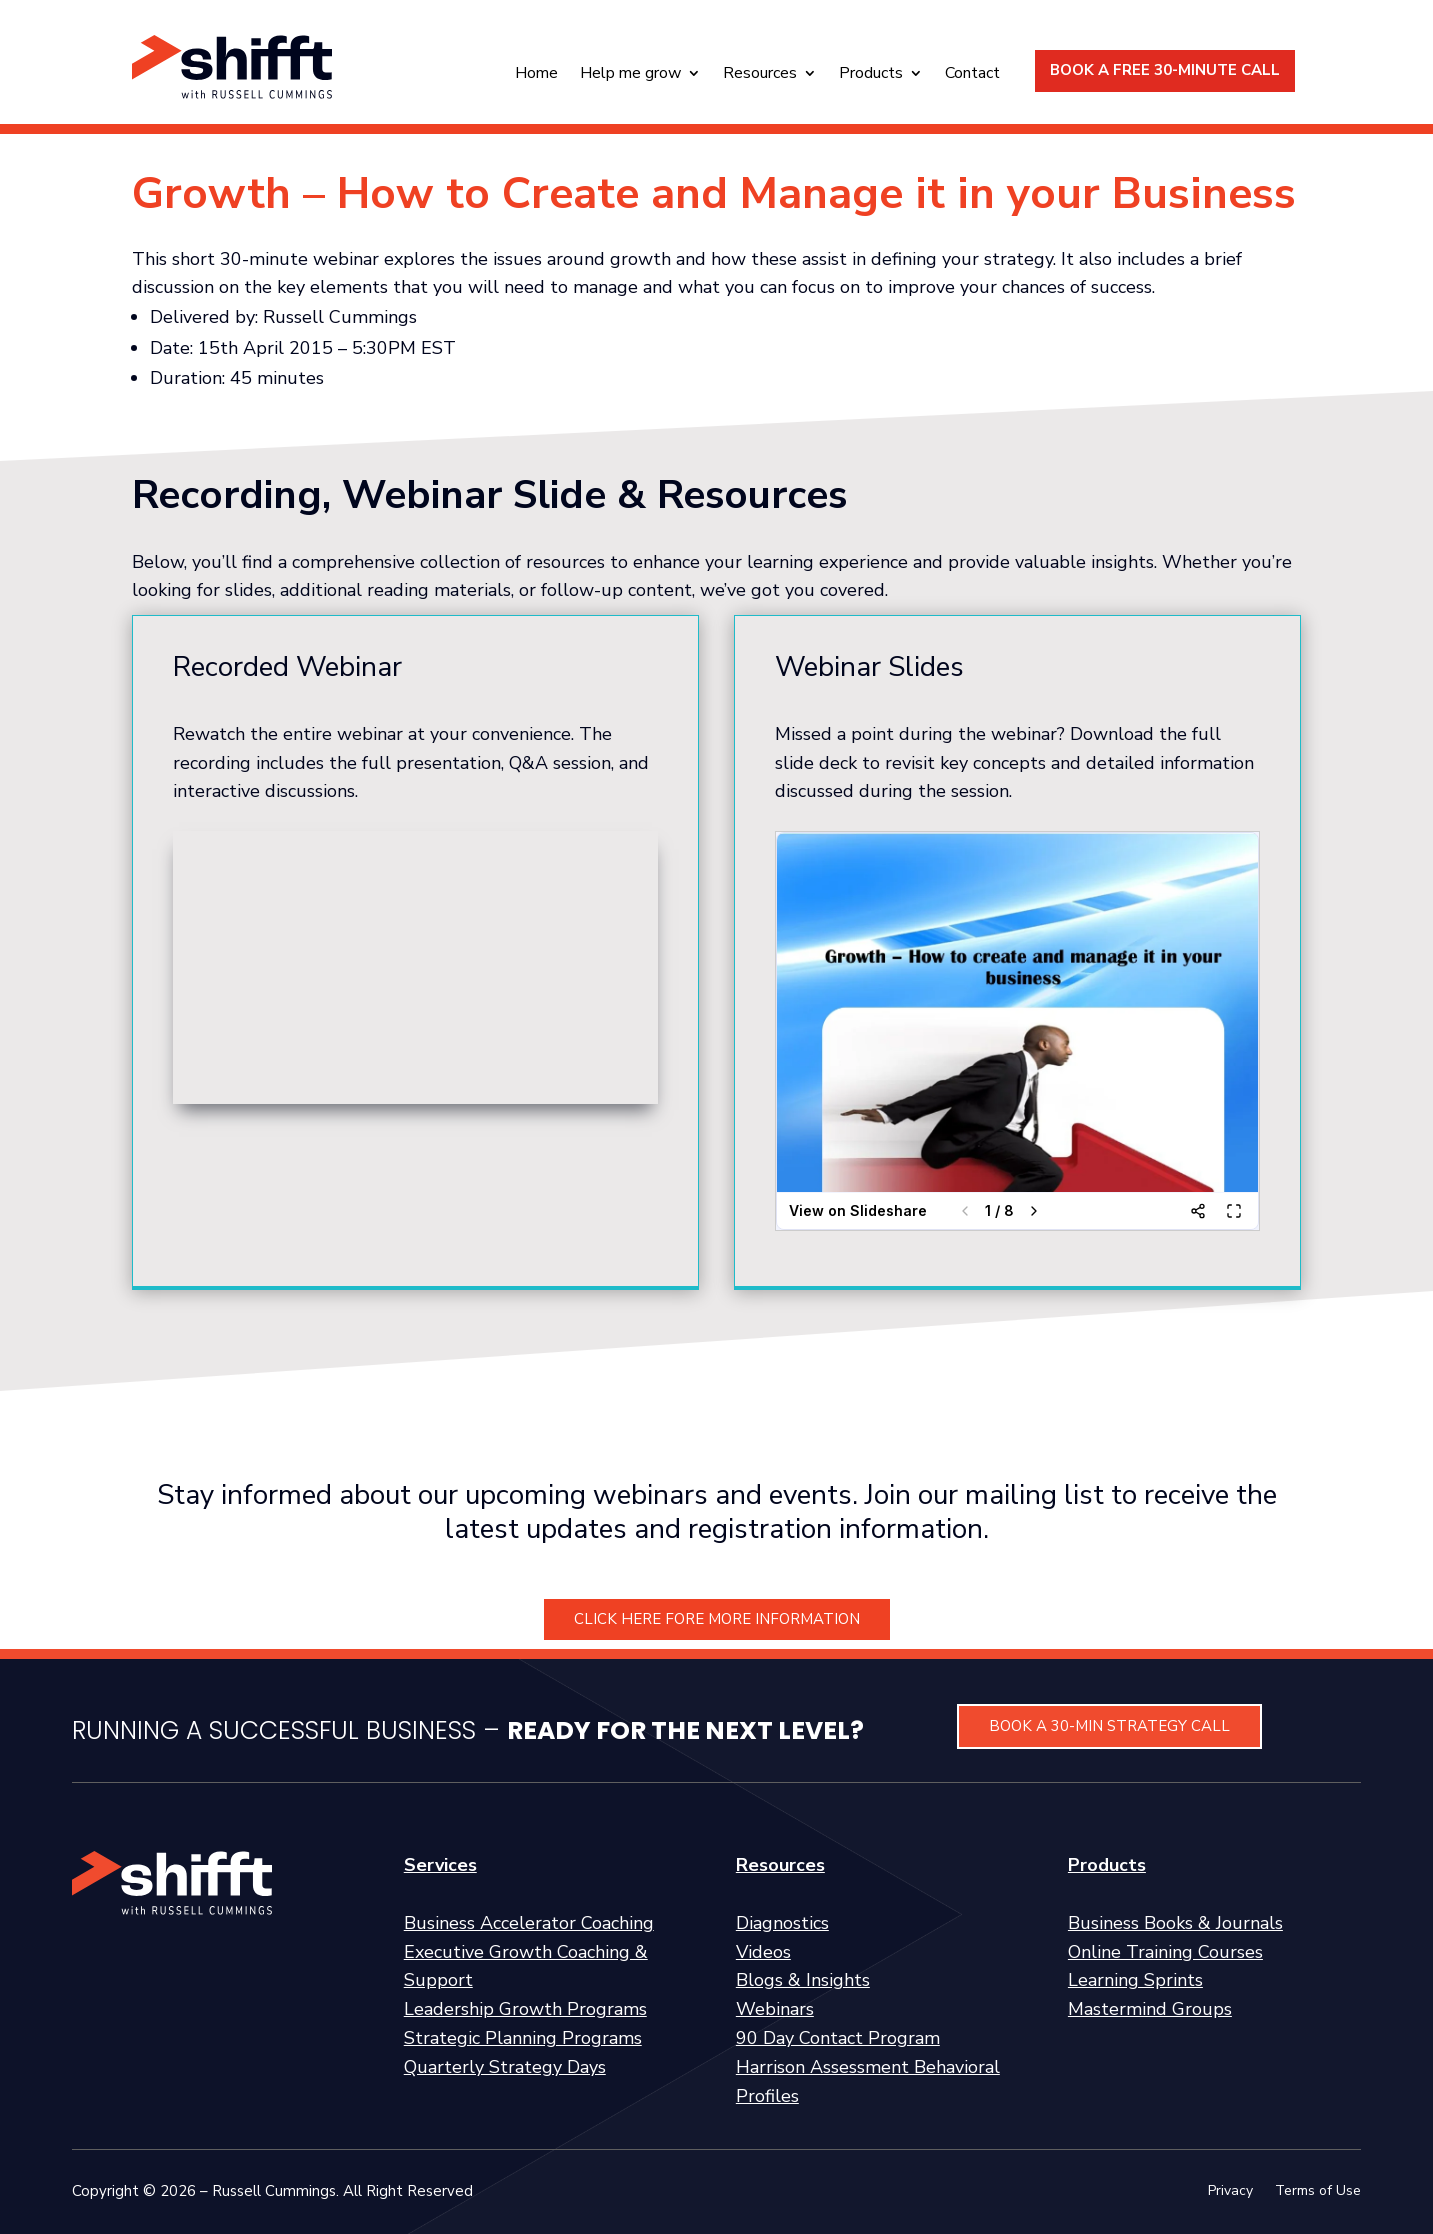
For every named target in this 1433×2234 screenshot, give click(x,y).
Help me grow (630, 75)
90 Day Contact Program (838, 2038)
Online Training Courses (1165, 1952)
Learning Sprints (1135, 1980)
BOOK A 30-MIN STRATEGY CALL (1109, 1726)
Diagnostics (782, 1923)
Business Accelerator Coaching (529, 1923)
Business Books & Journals (1175, 1923)
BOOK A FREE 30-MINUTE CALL (1165, 70)
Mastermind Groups (1150, 2009)
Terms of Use (1318, 2192)
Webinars (775, 2009)
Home (536, 75)
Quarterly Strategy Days (505, 2067)
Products (871, 75)
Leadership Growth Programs (525, 2009)
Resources (760, 75)
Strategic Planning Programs (523, 2038)
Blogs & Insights (803, 1980)
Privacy (1230, 2192)
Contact (972, 75)
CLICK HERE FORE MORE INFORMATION (717, 1619)
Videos (763, 1952)
